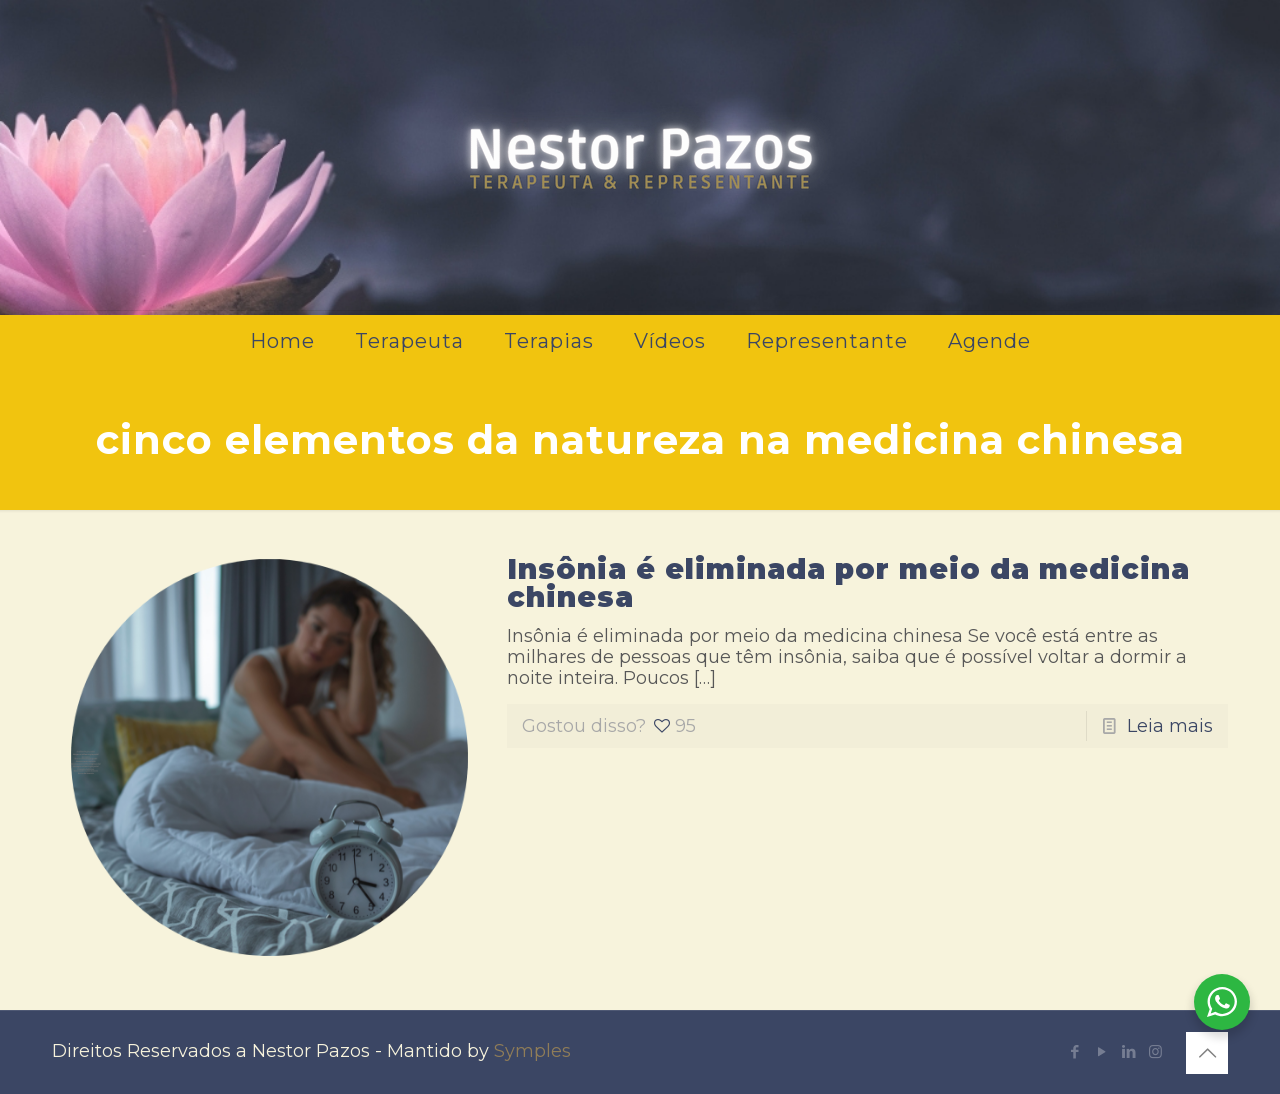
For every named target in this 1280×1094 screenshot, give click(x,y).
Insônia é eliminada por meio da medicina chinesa (848, 583)
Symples (532, 1051)
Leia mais (1170, 726)
